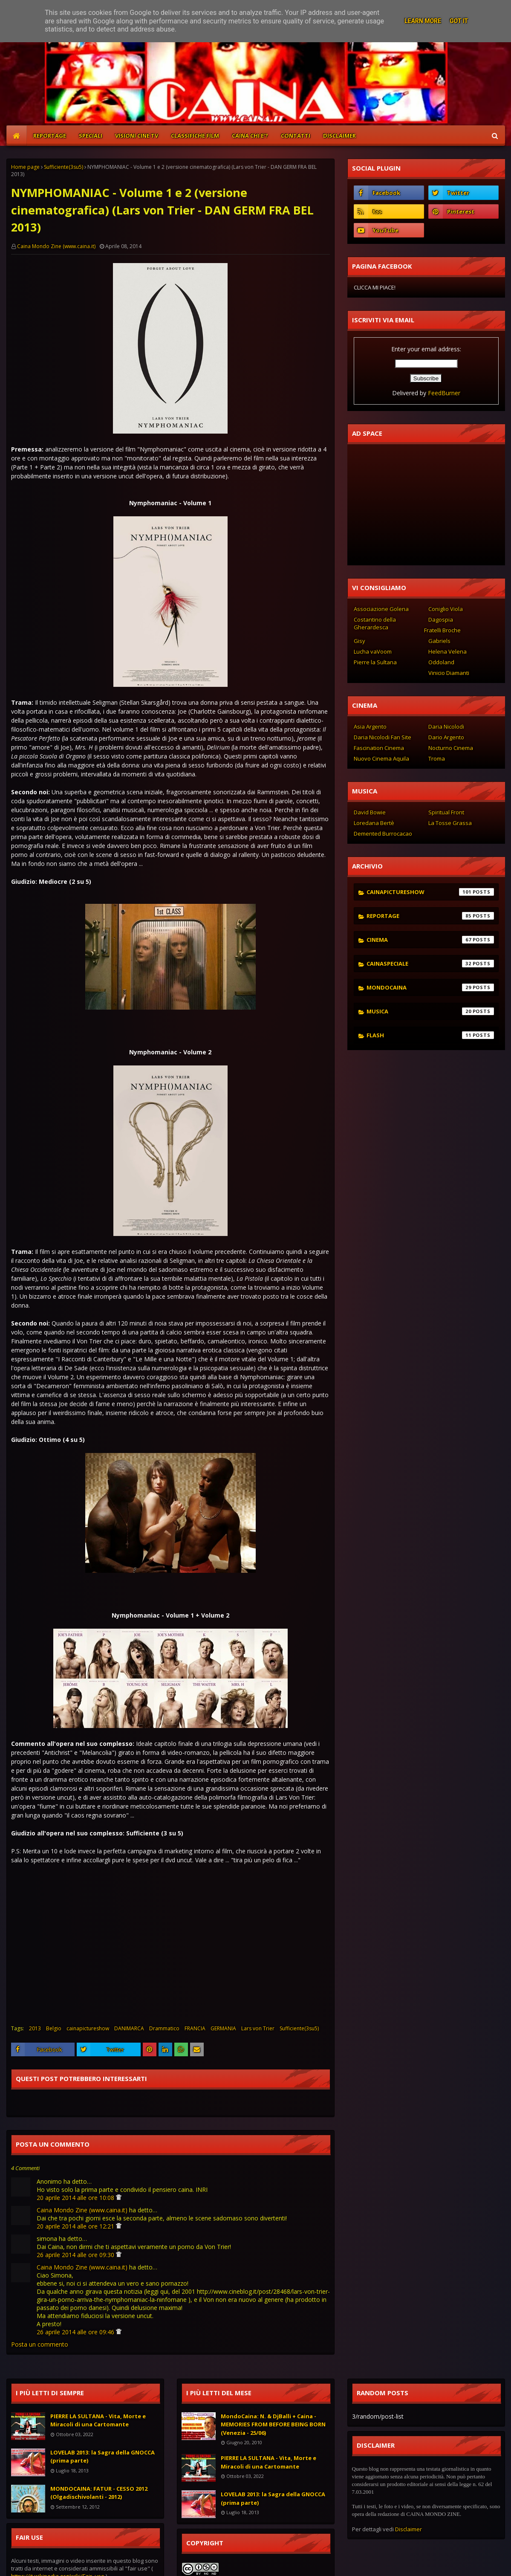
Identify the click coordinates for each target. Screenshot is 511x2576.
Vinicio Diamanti (448, 673)
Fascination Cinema (379, 748)
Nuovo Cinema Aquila (381, 758)
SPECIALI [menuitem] (90, 135)
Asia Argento (370, 726)
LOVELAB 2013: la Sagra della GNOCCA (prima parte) (102, 2457)
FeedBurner (444, 393)
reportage (430, 916)
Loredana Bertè (374, 823)
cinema (430, 940)
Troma (436, 758)
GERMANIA (223, 2028)
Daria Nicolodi (446, 726)
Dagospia (440, 619)
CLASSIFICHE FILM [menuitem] (195, 135)
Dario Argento (446, 737)
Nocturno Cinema (450, 748)
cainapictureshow (87, 2028)
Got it (459, 20)
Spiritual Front (446, 812)
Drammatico (164, 2028)
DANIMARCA (129, 2028)
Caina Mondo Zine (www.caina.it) (56, 246)
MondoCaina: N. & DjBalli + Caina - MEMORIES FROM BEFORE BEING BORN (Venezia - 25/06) (273, 2424)
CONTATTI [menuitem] (295, 135)
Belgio (53, 2028)
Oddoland (441, 662)
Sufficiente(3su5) (63, 167)
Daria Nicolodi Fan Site (382, 737)
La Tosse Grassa (450, 823)
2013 (35, 2028)
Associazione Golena (381, 609)
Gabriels (439, 641)
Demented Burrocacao (383, 833)
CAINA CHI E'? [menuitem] (250, 135)
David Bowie (370, 812)
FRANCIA (195, 2028)
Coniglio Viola (445, 609)
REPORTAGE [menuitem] (49, 135)
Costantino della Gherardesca (375, 623)
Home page (25, 167)
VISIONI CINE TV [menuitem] (136, 135)
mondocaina (430, 987)
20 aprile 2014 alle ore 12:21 (76, 2226)
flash (430, 1035)
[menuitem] (16, 135)
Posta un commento (39, 2344)
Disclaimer (408, 2529)
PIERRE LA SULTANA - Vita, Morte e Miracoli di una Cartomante (98, 2420)
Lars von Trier (257, 2028)
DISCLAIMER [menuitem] (339, 135)
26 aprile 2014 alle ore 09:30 (76, 2255)
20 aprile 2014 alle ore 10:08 (76, 2198)
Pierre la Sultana (375, 662)
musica (430, 1011)
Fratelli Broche (442, 630)
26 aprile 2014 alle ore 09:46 (76, 2332)
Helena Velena (447, 651)
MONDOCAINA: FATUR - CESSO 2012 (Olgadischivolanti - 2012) (98, 2493)
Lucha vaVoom (373, 651)
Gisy (359, 641)
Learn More (422, 20)
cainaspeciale (430, 963)
